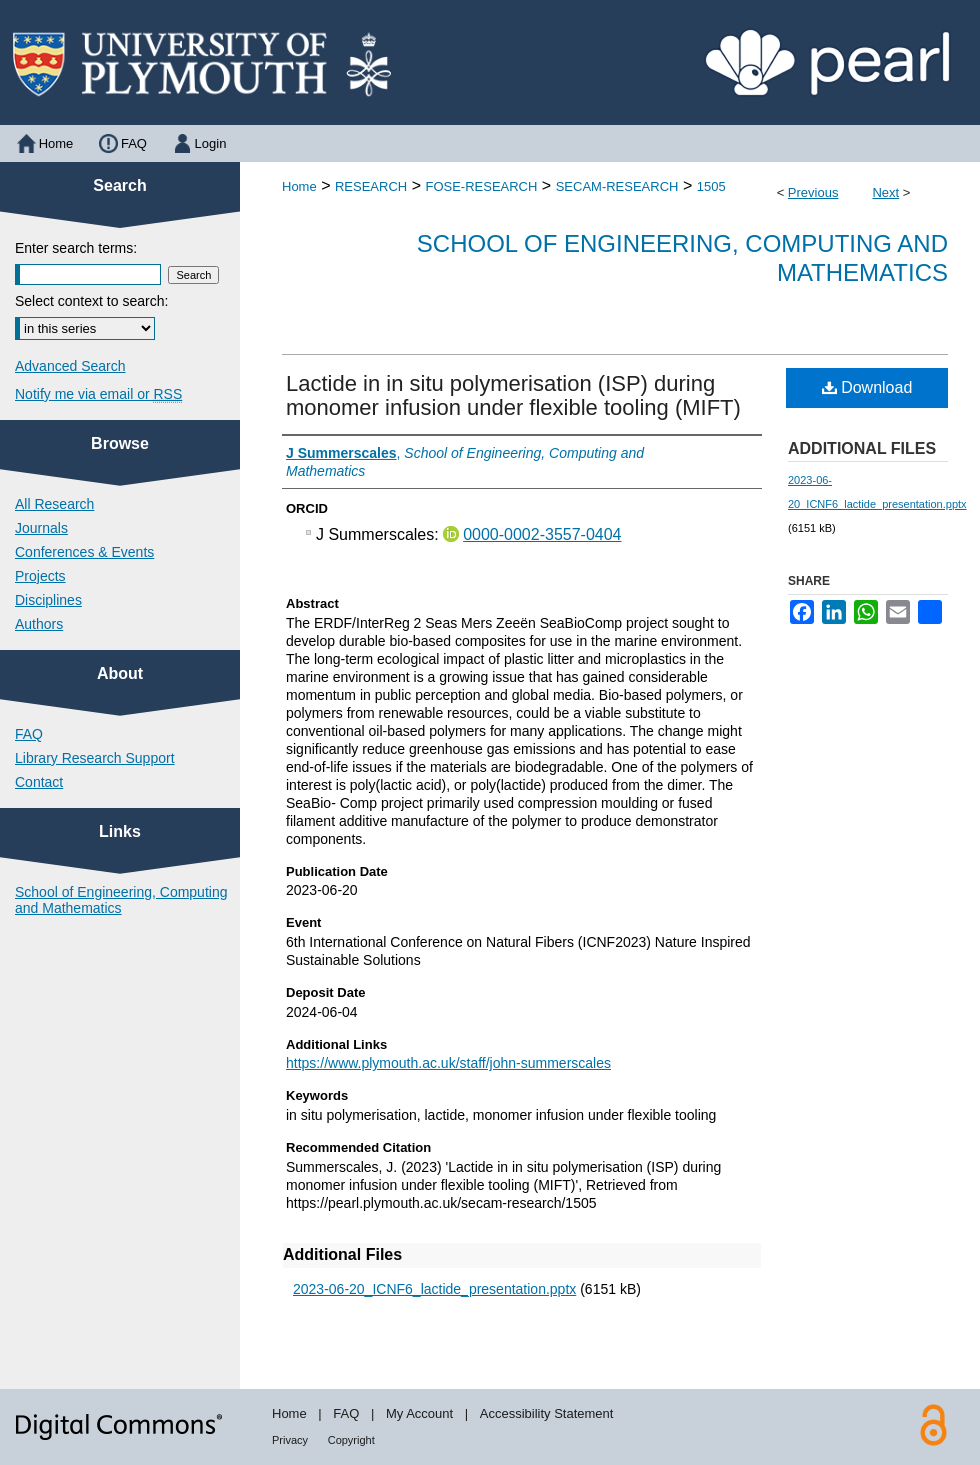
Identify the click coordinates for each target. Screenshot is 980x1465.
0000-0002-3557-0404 (542, 534)
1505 (711, 186)
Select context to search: (91, 301)
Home (299, 186)
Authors (39, 624)
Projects (40, 576)
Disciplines (48, 600)
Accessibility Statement (547, 1413)
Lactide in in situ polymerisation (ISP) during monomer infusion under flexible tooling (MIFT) (513, 395)
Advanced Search (70, 366)
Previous (813, 192)
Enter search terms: (76, 248)
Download (867, 387)
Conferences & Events (84, 552)
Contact (39, 782)
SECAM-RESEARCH (617, 186)
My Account (419, 1413)
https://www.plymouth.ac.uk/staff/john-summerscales (448, 1063)
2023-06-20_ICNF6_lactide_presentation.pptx (434, 1289)
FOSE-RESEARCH (481, 186)
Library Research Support (95, 758)
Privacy (290, 1440)
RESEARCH (371, 186)
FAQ (29, 734)
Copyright (351, 1440)
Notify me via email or (98, 394)
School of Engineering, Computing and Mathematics (121, 900)
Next (885, 192)
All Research (54, 504)
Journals (41, 528)
